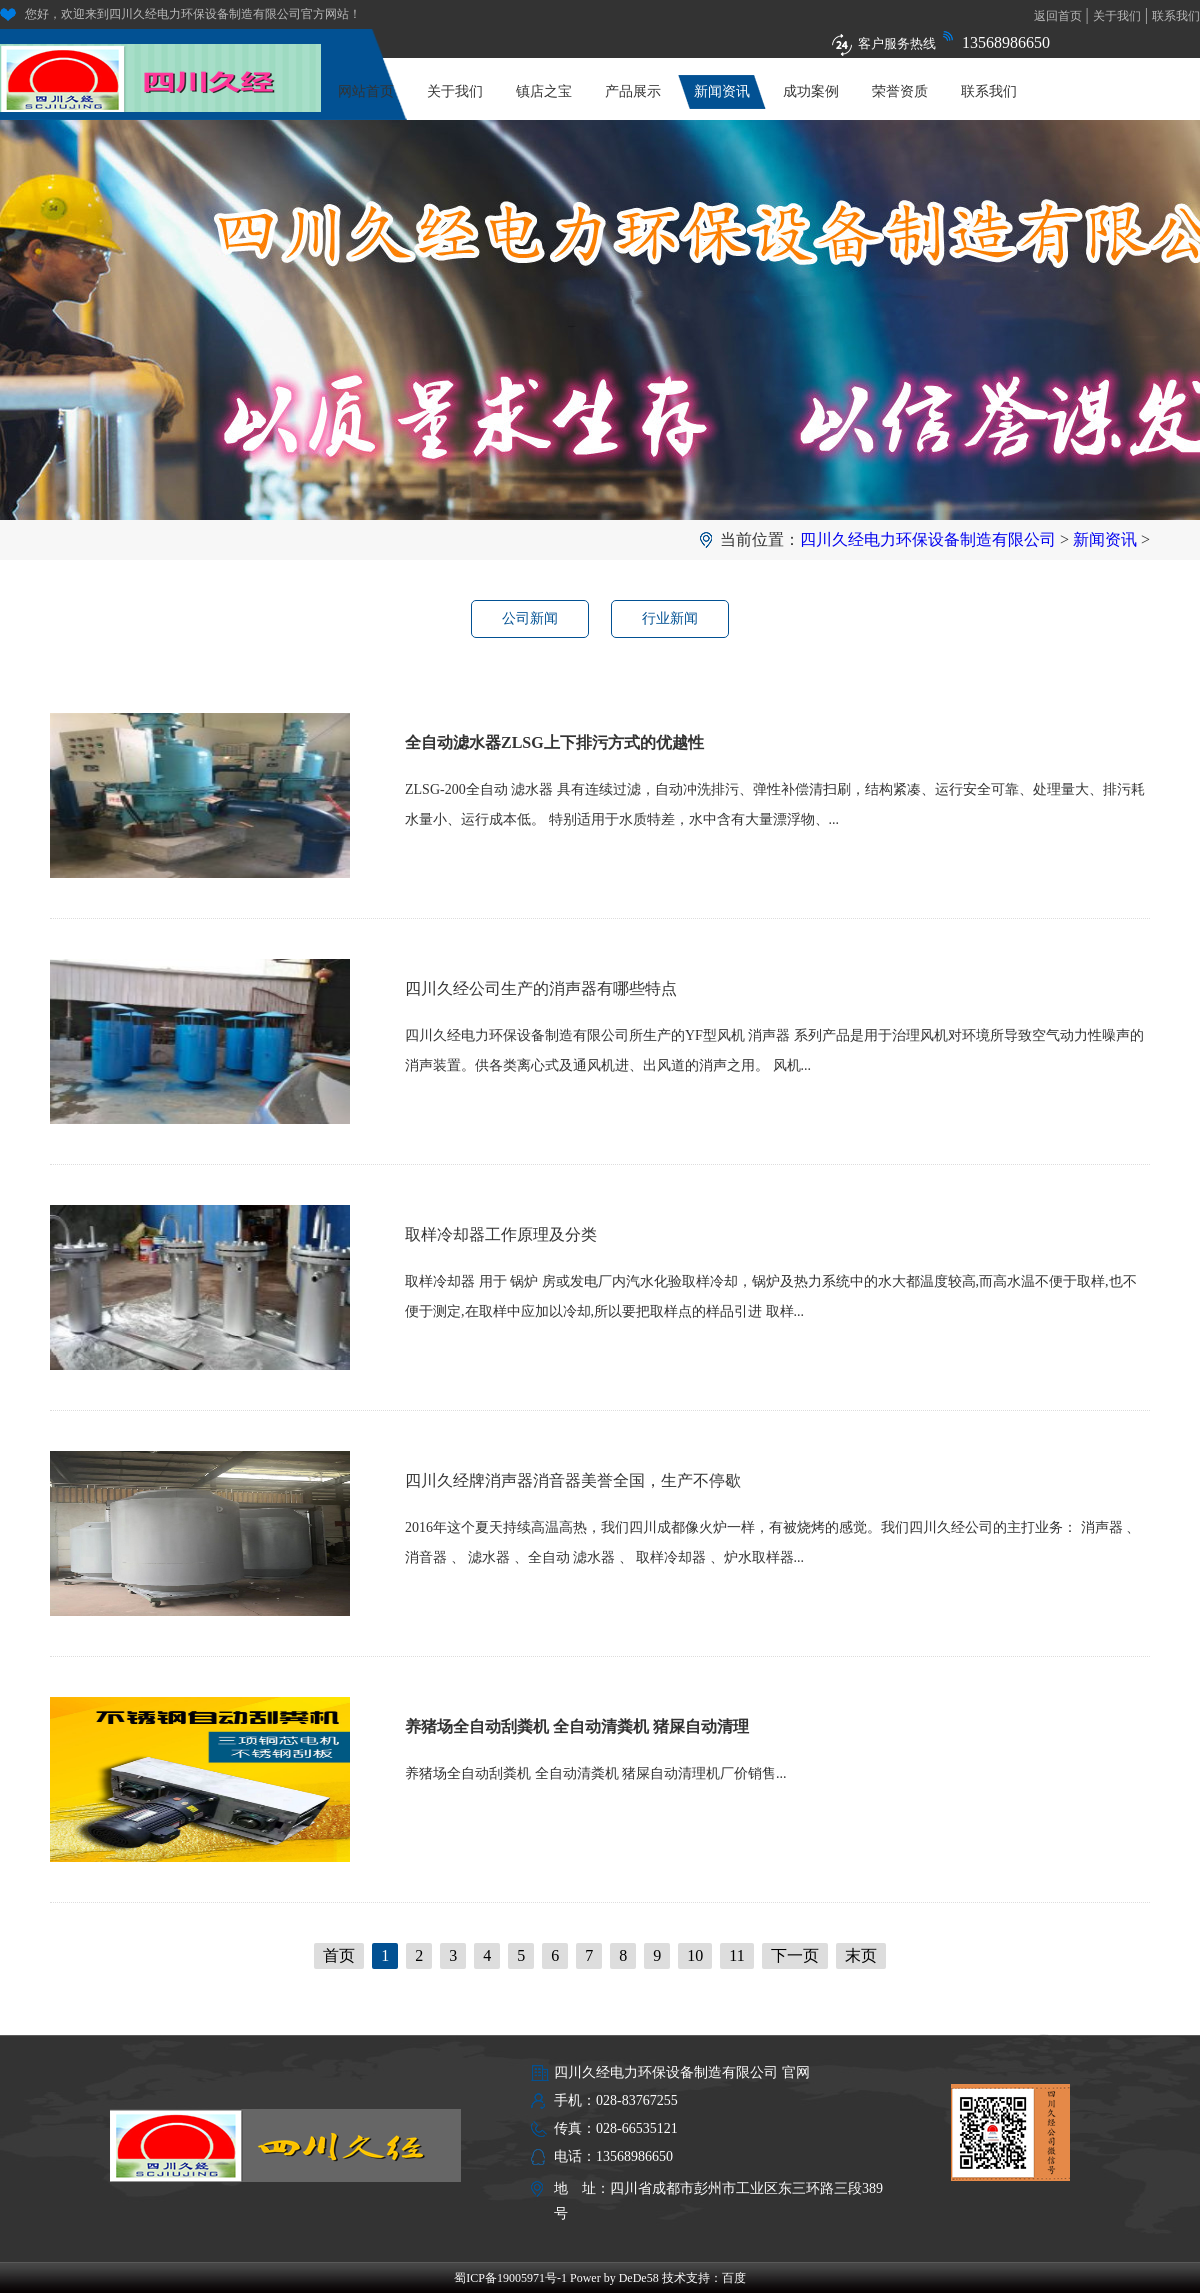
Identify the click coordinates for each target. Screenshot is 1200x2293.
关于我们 (1117, 16)
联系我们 (1176, 16)
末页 (861, 1955)
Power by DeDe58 (614, 2278)
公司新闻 (530, 618)
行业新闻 (670, 618)
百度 (734, 2278)
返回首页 (1058, 16)
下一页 (795, 1955)
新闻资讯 (722, 91)
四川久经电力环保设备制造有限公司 (928, 539)
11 (736, 1955)
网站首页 (366, 91)
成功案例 (811, 91)
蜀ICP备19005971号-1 (510, 2278)
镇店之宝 (544, 91)
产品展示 (633, 91)
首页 (339, 1955)
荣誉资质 (900, 91)
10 (695, 1955)
